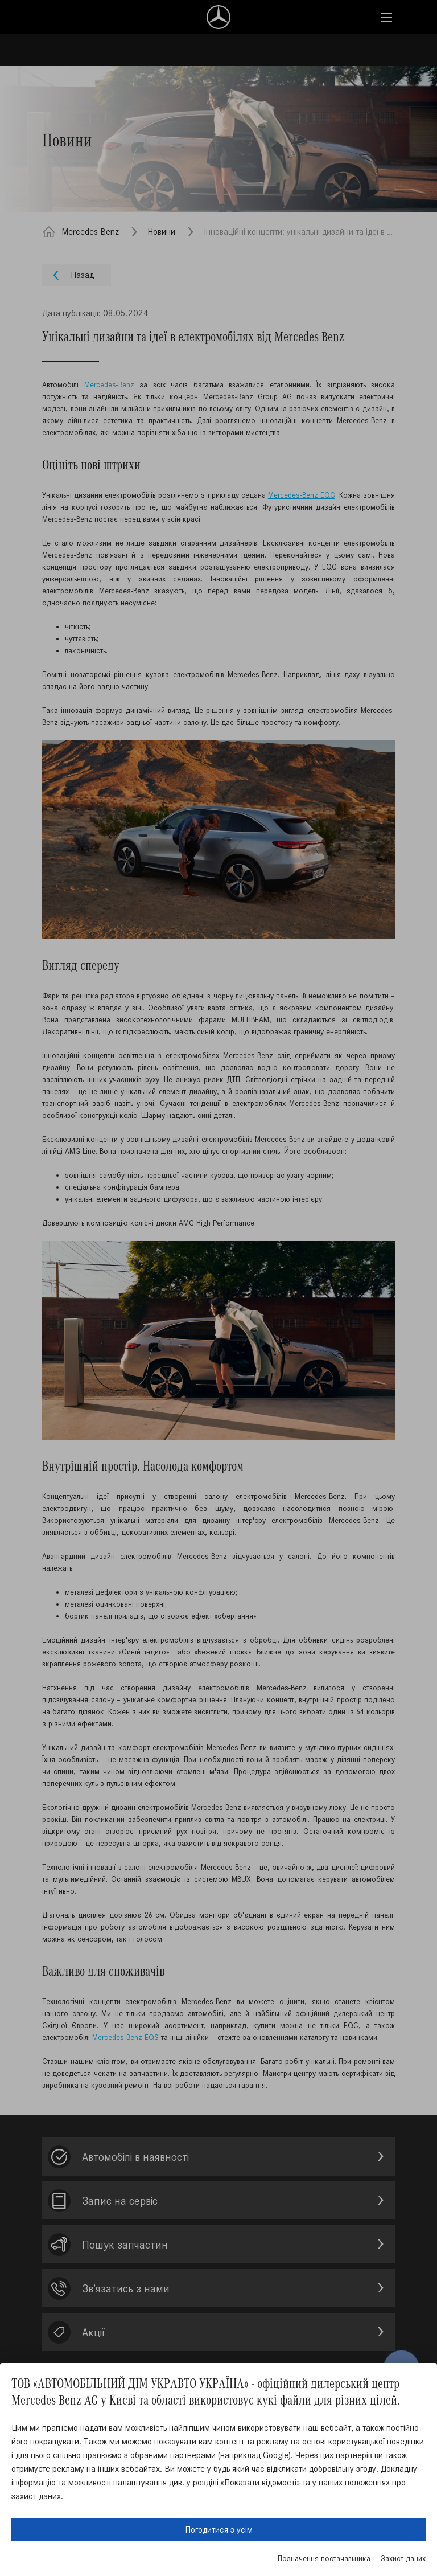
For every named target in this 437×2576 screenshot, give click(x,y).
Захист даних (403, 2558)
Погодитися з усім (219, 2529)
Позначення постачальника (324, 2558)
